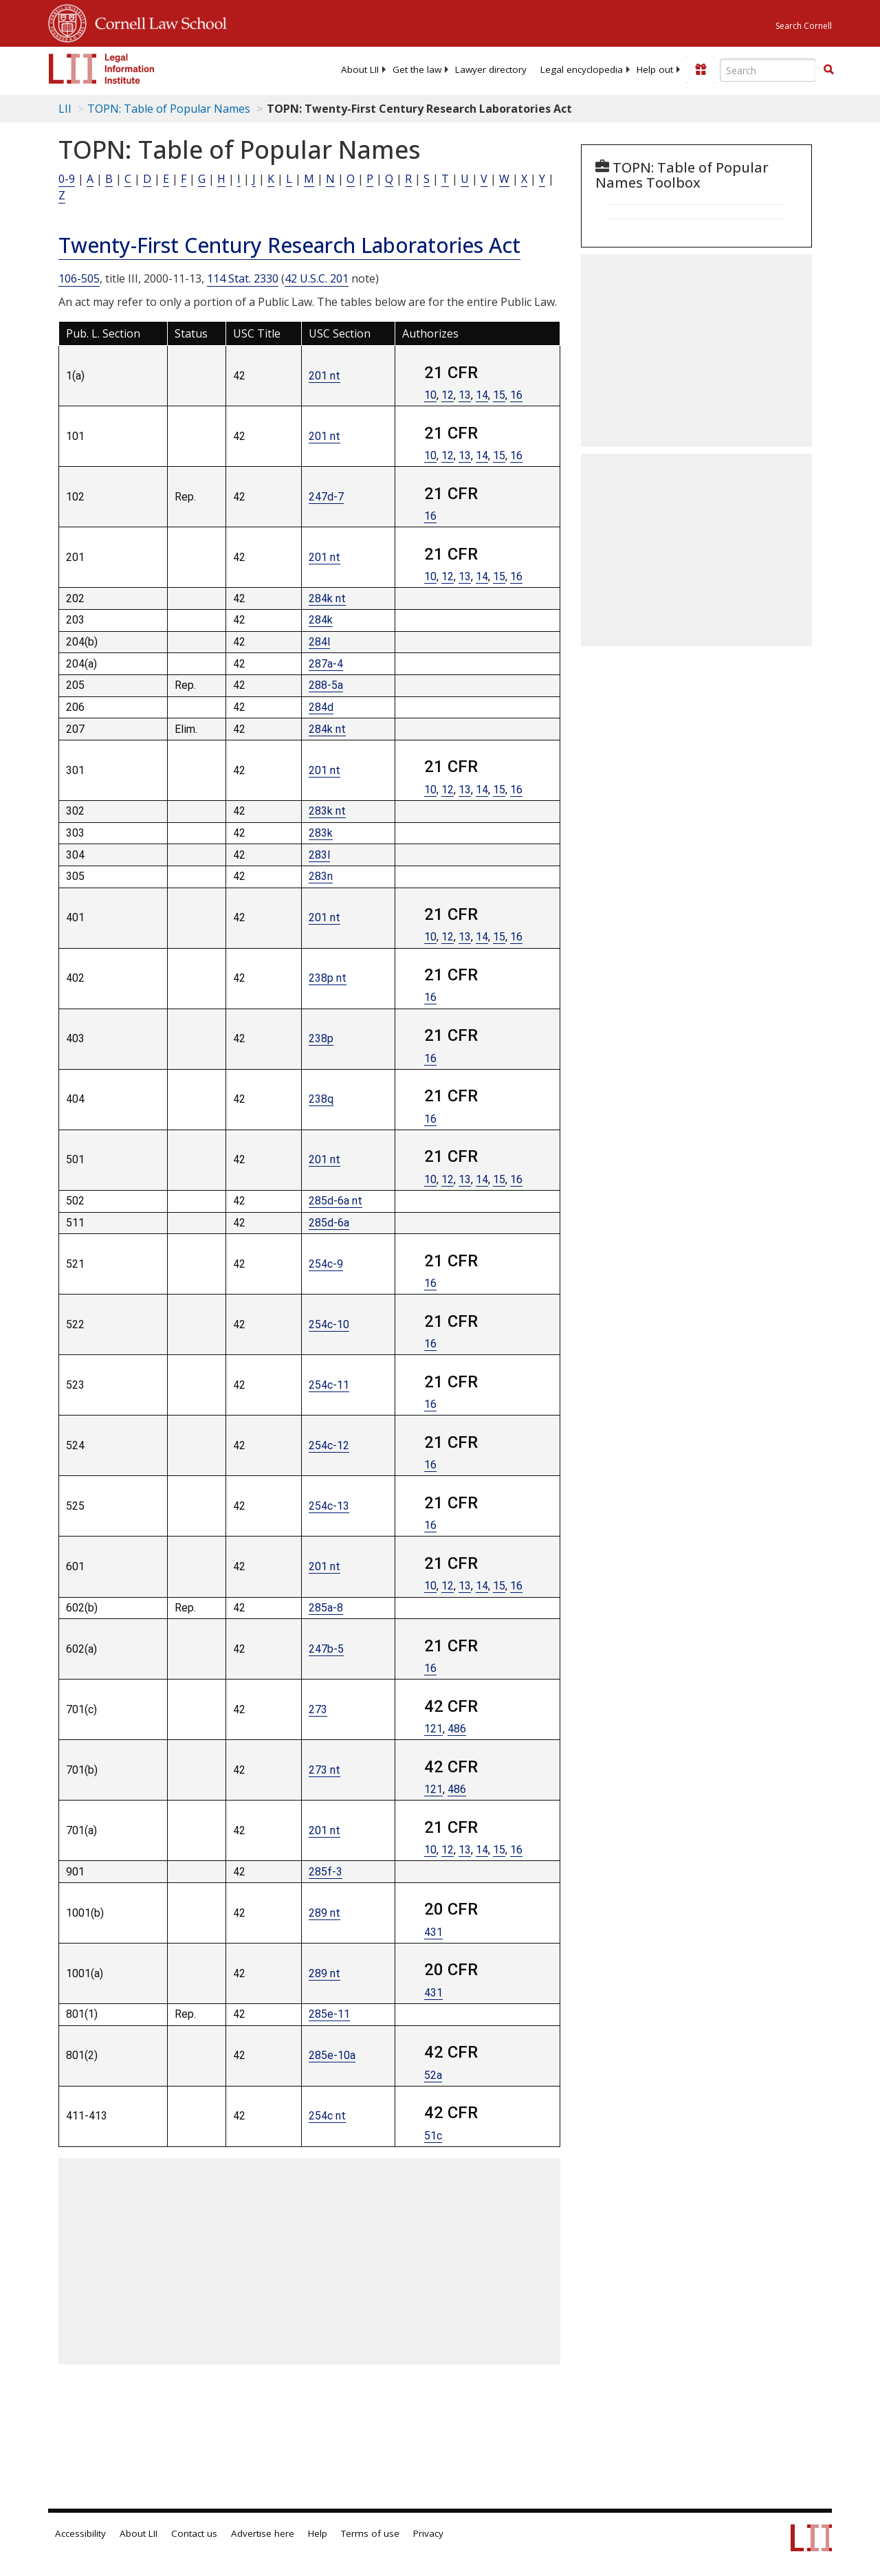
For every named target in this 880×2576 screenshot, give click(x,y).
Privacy (428, 2533)
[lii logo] (102, 68)
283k (321, 832)
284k (321, 619)
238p (321, 1038)
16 (516, 394)
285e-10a (332, 2055)
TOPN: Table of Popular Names (168, 108)
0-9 (66, 178)
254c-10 (329, 1324)
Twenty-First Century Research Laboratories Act (289, 245)
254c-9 (326, 1263)
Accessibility (80, 2533)
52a (433, 2075)
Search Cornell (804, 26)
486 (457, 1728)
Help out (655, 69)
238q (321, 1098)
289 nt (324, 1912)
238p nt (327, 977)
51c (433, 2135)
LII (65, 108)
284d (321, 707)
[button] (828, 69)
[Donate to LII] (700, 69)
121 (433, 1728)
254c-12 (329, 1445)
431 (433, 1932)
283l (319, 854)
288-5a (326, 685)
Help (317, 2533)
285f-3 (325, 1871)
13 (465, 394)
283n (321, 876)
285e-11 (329, 2014)
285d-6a (329, 1222)
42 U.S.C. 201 (317, 278)
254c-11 (329, 1384)
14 (482, 394)
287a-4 (326, 663)
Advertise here (262, 2533)
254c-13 (329, 1505)
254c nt (327, 2115)
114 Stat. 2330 (242, 278)
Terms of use (370, 2533)
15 (499, 394)
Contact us (194, 2533)
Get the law (417, 69)
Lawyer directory (491, 69)
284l (319, 641)
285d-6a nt (335, 1200)
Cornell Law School (157, 21)
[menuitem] (360, 69)
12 (447, 394)
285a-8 (326, 1607)
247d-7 (326, 496)
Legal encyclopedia (581, 69)
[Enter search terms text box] (768, 70)
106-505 (79, 278)
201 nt (324, 375)
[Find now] (828, 70)
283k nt (327, 810)
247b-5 (326, 1648)
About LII (360, 69)
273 (318, 1709)
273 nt (324, 1769)
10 (430, 394)
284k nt (327, 598)
